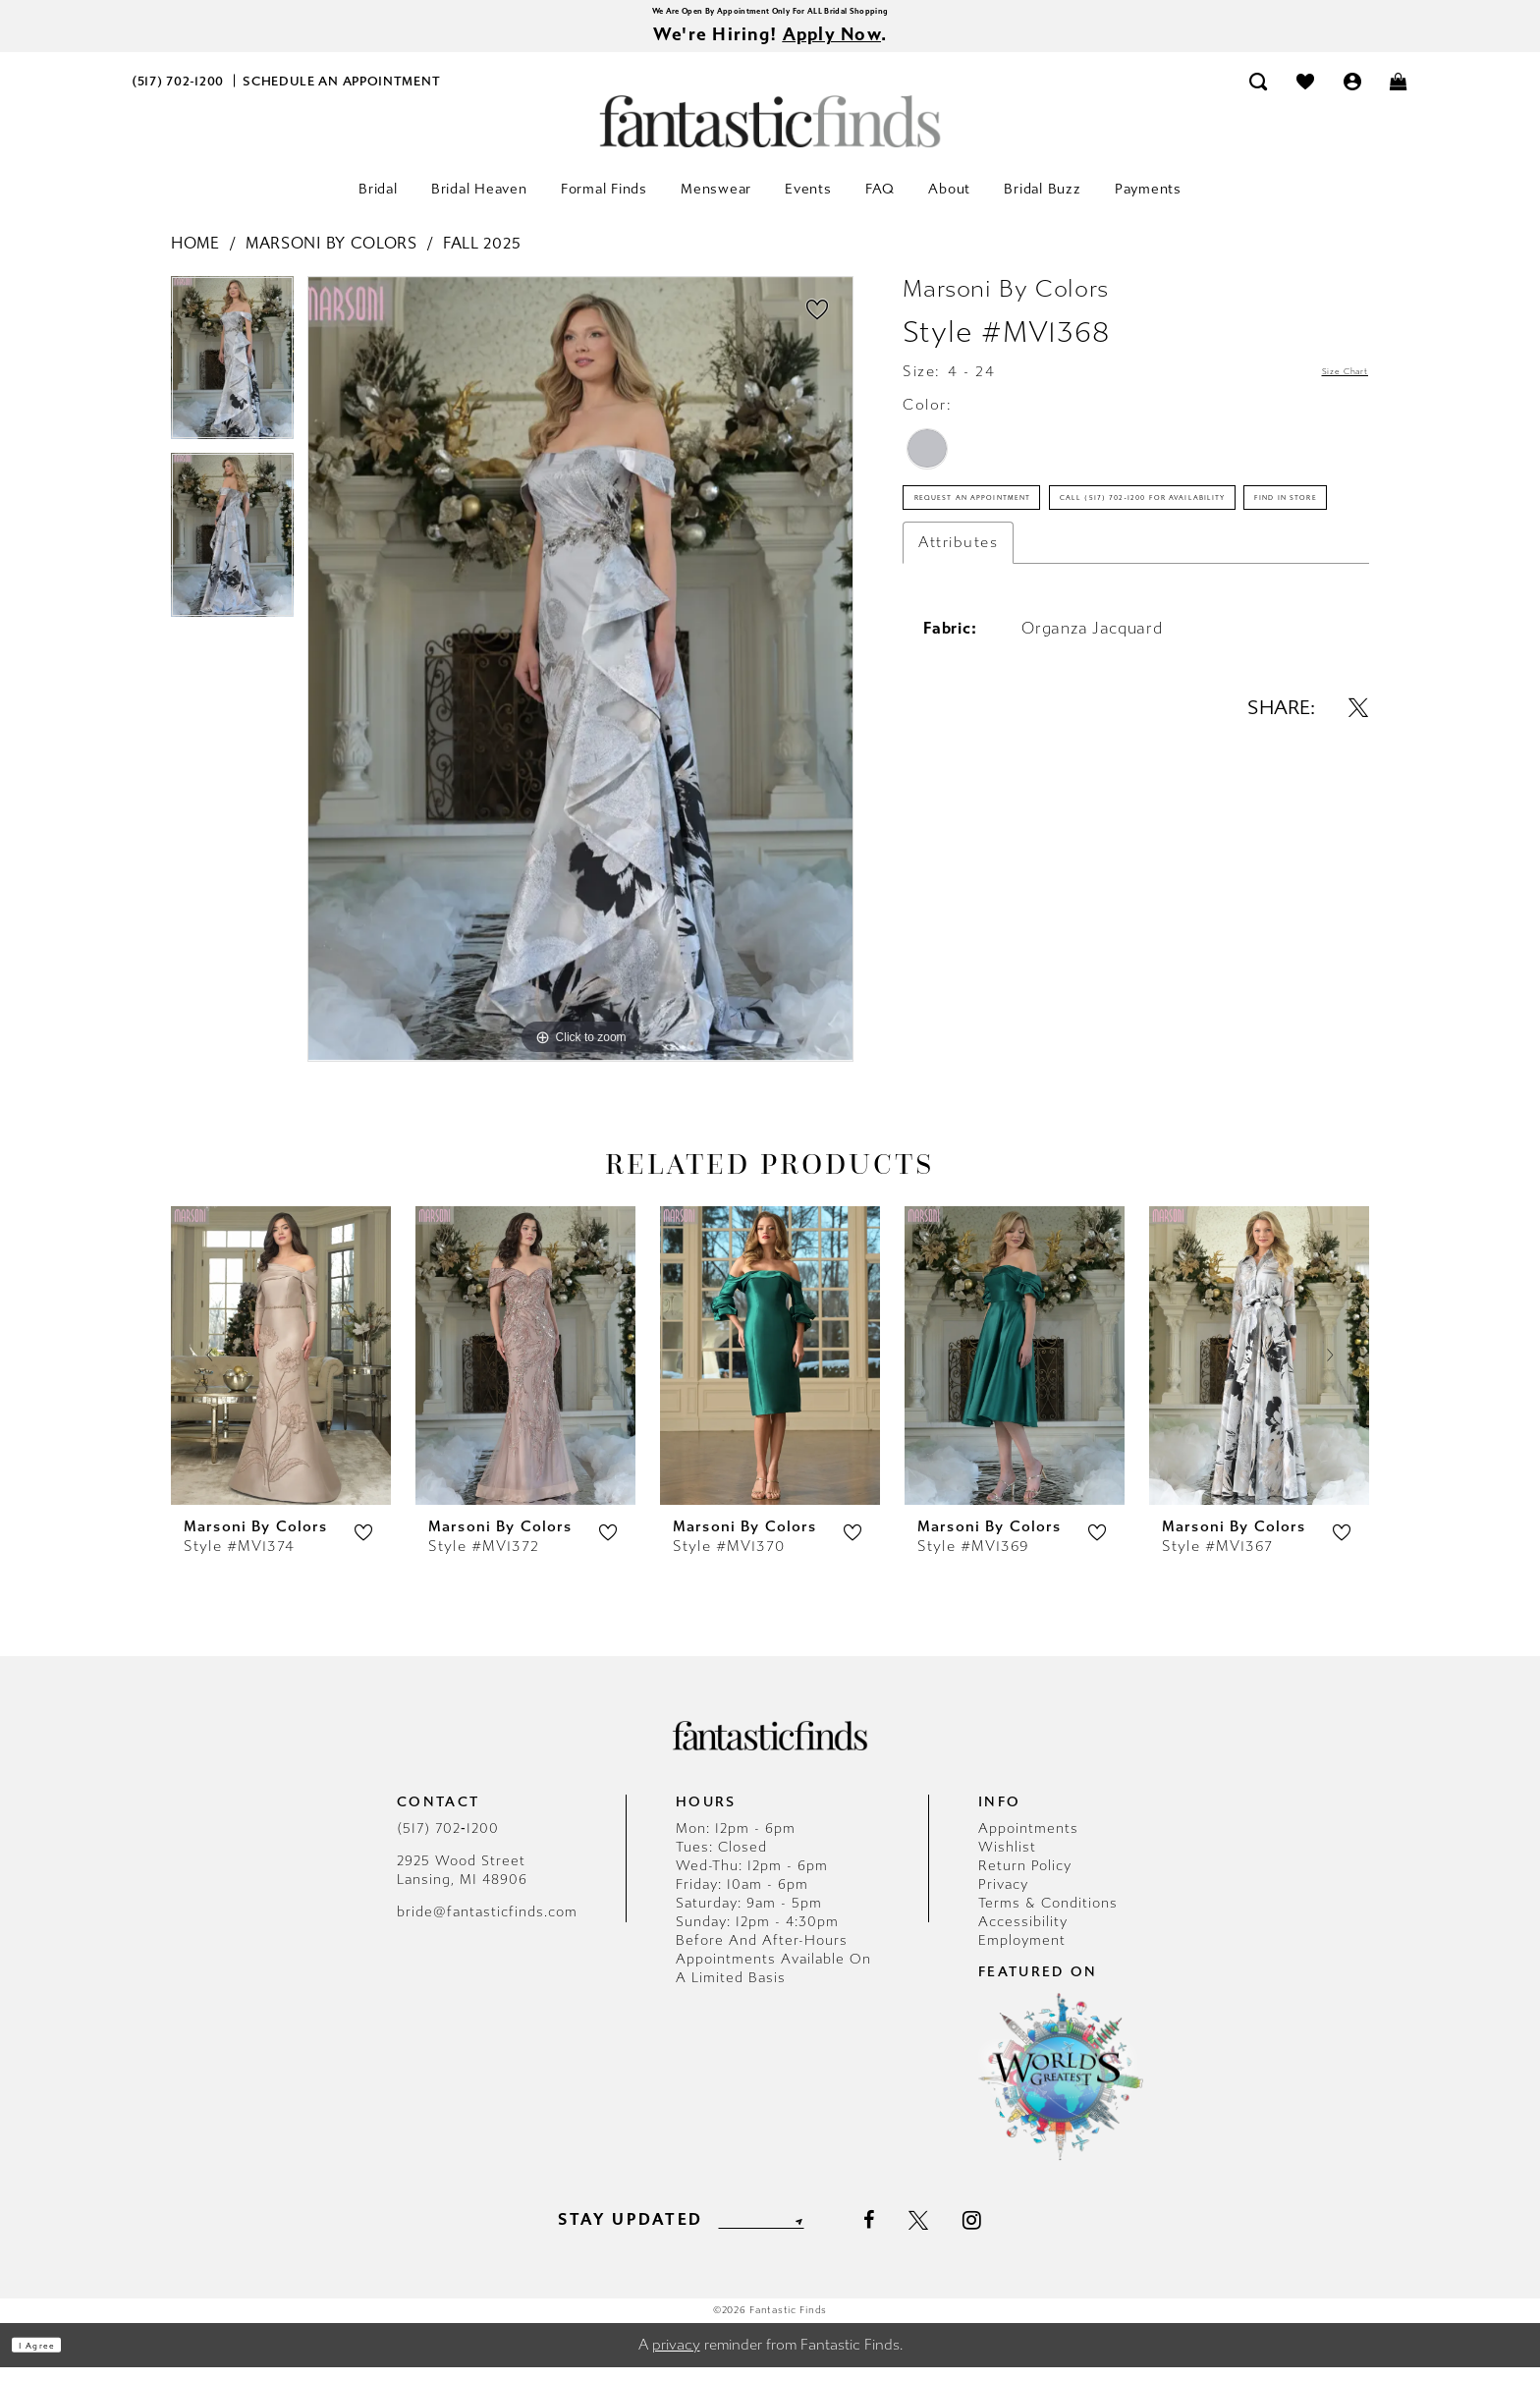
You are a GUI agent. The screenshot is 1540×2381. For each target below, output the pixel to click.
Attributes (958, 694)
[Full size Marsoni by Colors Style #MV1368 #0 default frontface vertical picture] (580, 683)
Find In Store (974, 641)
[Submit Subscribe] (827, 2232)
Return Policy (1025, 1879)
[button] (1352, 95)
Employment (1022, 1954)
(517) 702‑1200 (448, 1842)
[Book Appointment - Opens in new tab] (342, 95)
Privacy (1003, 1898)
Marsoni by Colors (331, 257)
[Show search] (1259, 95)
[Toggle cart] (1399, 95)
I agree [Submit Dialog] (56, 2358)
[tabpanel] (232, 379)
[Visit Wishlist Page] (1305, 95)
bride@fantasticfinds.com (487, 1925)
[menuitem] (178, 95)
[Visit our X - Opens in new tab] (951, 2233)
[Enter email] (761, 2232)
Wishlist (1007, 1861)
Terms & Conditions (1048, 1917)
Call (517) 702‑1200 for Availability (1059, 584)
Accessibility (1023, 1935)
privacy (676, 2358)
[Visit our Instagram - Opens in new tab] (1005, 2232)
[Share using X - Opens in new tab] (1358, 859)
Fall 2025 (482, 257)
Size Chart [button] (1327, 386)
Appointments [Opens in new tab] (1028, 1842)
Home (195, 257)
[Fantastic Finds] (770, 135)
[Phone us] (178, 95)
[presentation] (281, 1369)
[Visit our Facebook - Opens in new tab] (902, 2233)
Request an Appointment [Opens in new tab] (1022, 527)
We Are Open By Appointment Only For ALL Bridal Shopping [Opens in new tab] (770, 14)
